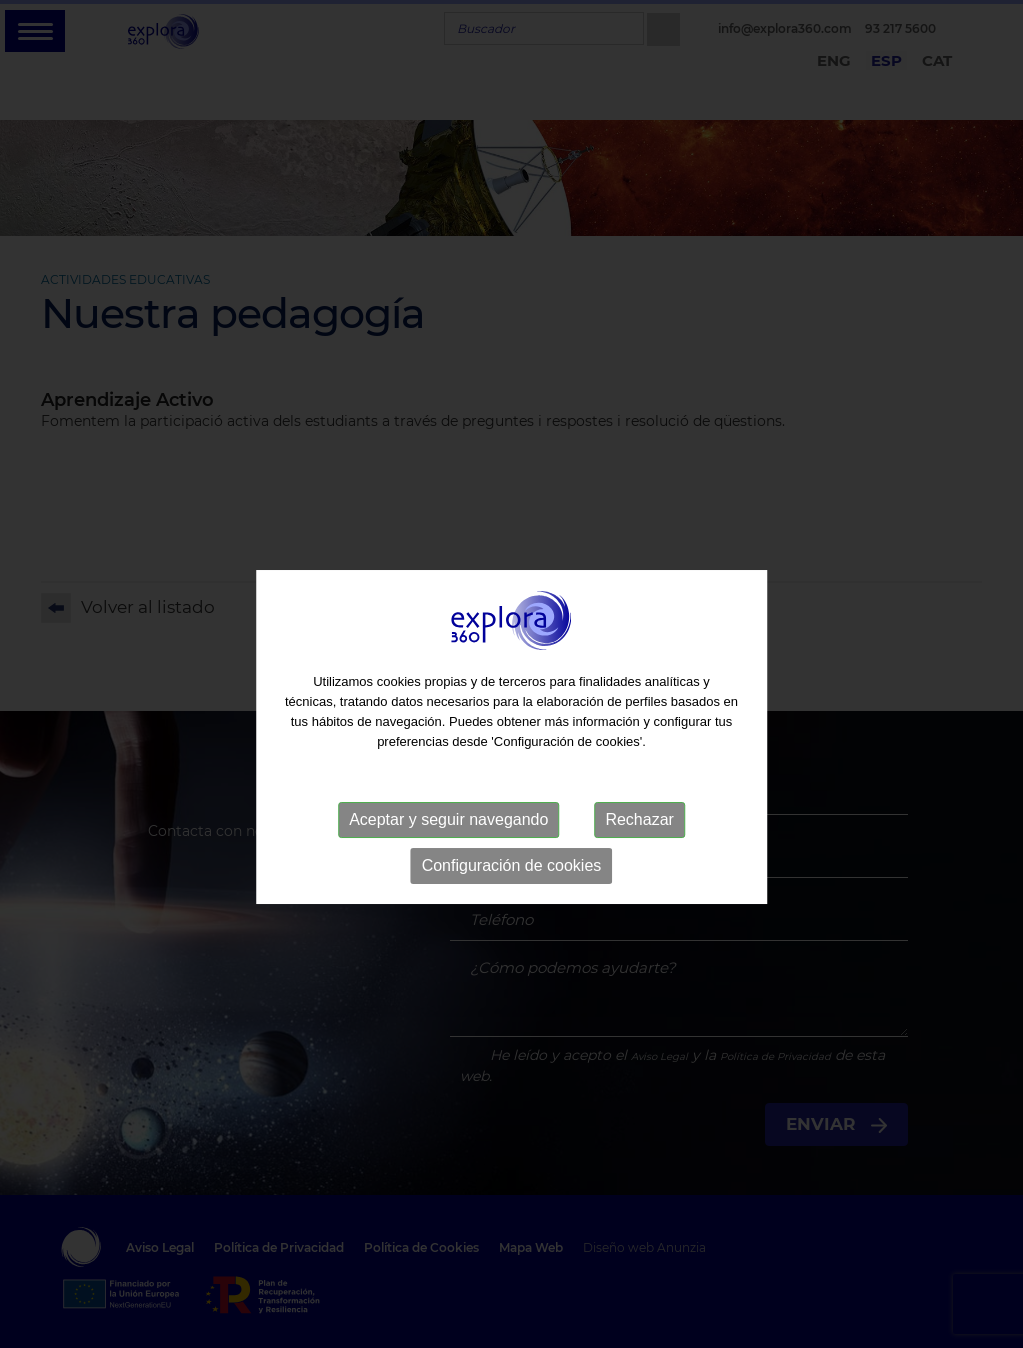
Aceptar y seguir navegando (448, 839)
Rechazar (639, 839)
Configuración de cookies (512, 885)
